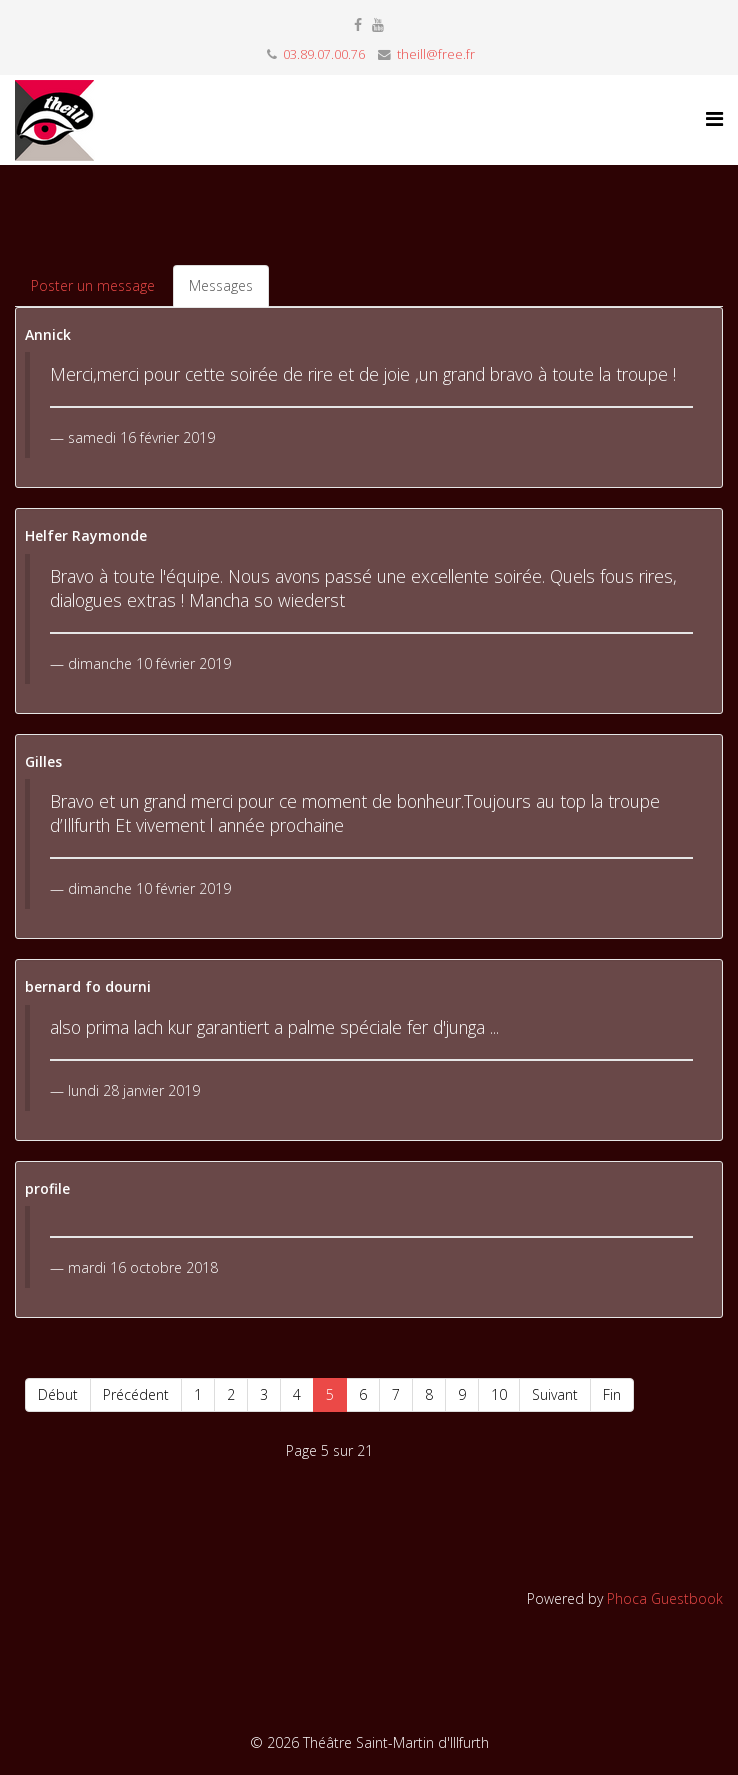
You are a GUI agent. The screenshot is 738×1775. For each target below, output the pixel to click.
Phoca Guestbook (665, 1598)
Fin (612, 1394)
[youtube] (378, 24)
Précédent (136, 1394)
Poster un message (93, 285)
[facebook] (358, 24)
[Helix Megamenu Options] (714, 118)
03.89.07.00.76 (324, 54)
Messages (221, 285)
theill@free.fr (436, 54)
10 (499, 1394)
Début (58, 1394)
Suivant (555, 1394)
